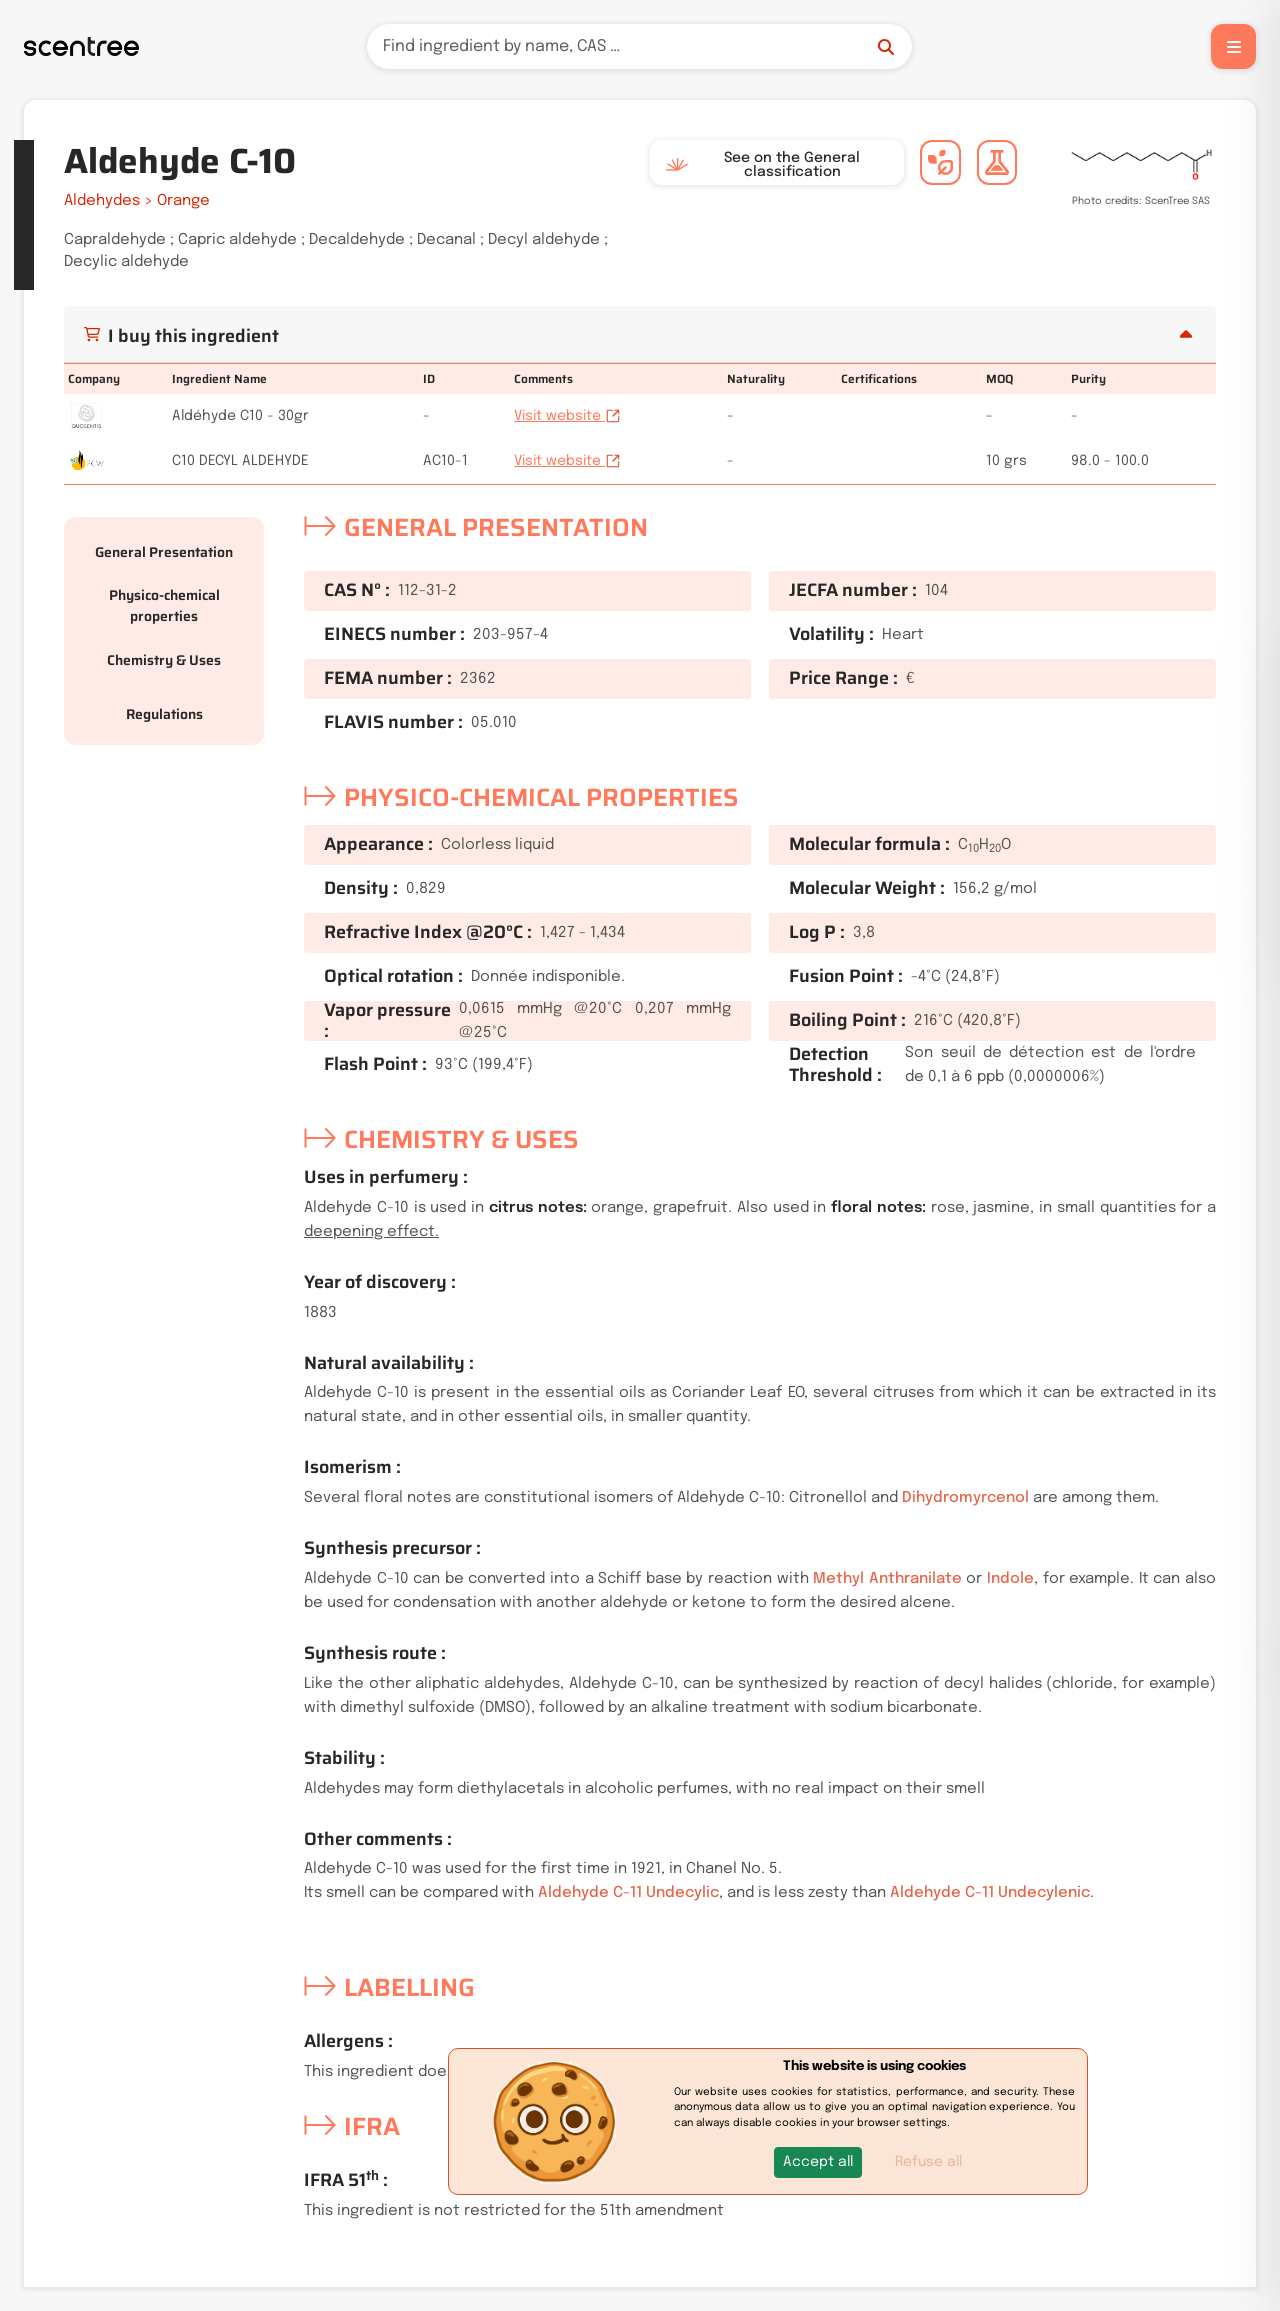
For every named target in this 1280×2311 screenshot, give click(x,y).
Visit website (567, 416)
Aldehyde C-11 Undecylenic (990, 1893)
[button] (818, 2162)
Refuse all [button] (928, 2162)
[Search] (639, 46)
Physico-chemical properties (164, 605)
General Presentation (164, 552)
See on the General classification (763, 165)
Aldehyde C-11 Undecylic (628, 1893)
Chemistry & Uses (164, 660)
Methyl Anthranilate (887, 1579)
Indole (1010, 1579)
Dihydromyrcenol (965, 1498)
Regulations (164, 714)
